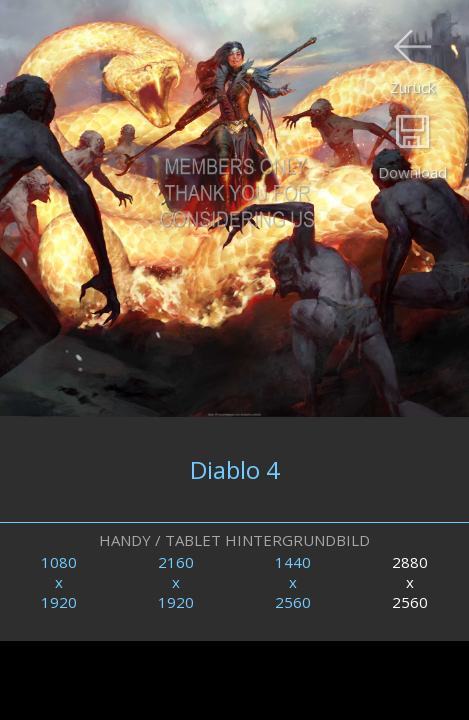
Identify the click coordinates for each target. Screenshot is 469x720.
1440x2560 (293, 582)
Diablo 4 (235, 469)
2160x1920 (176, 582)
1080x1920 (59, 582)
